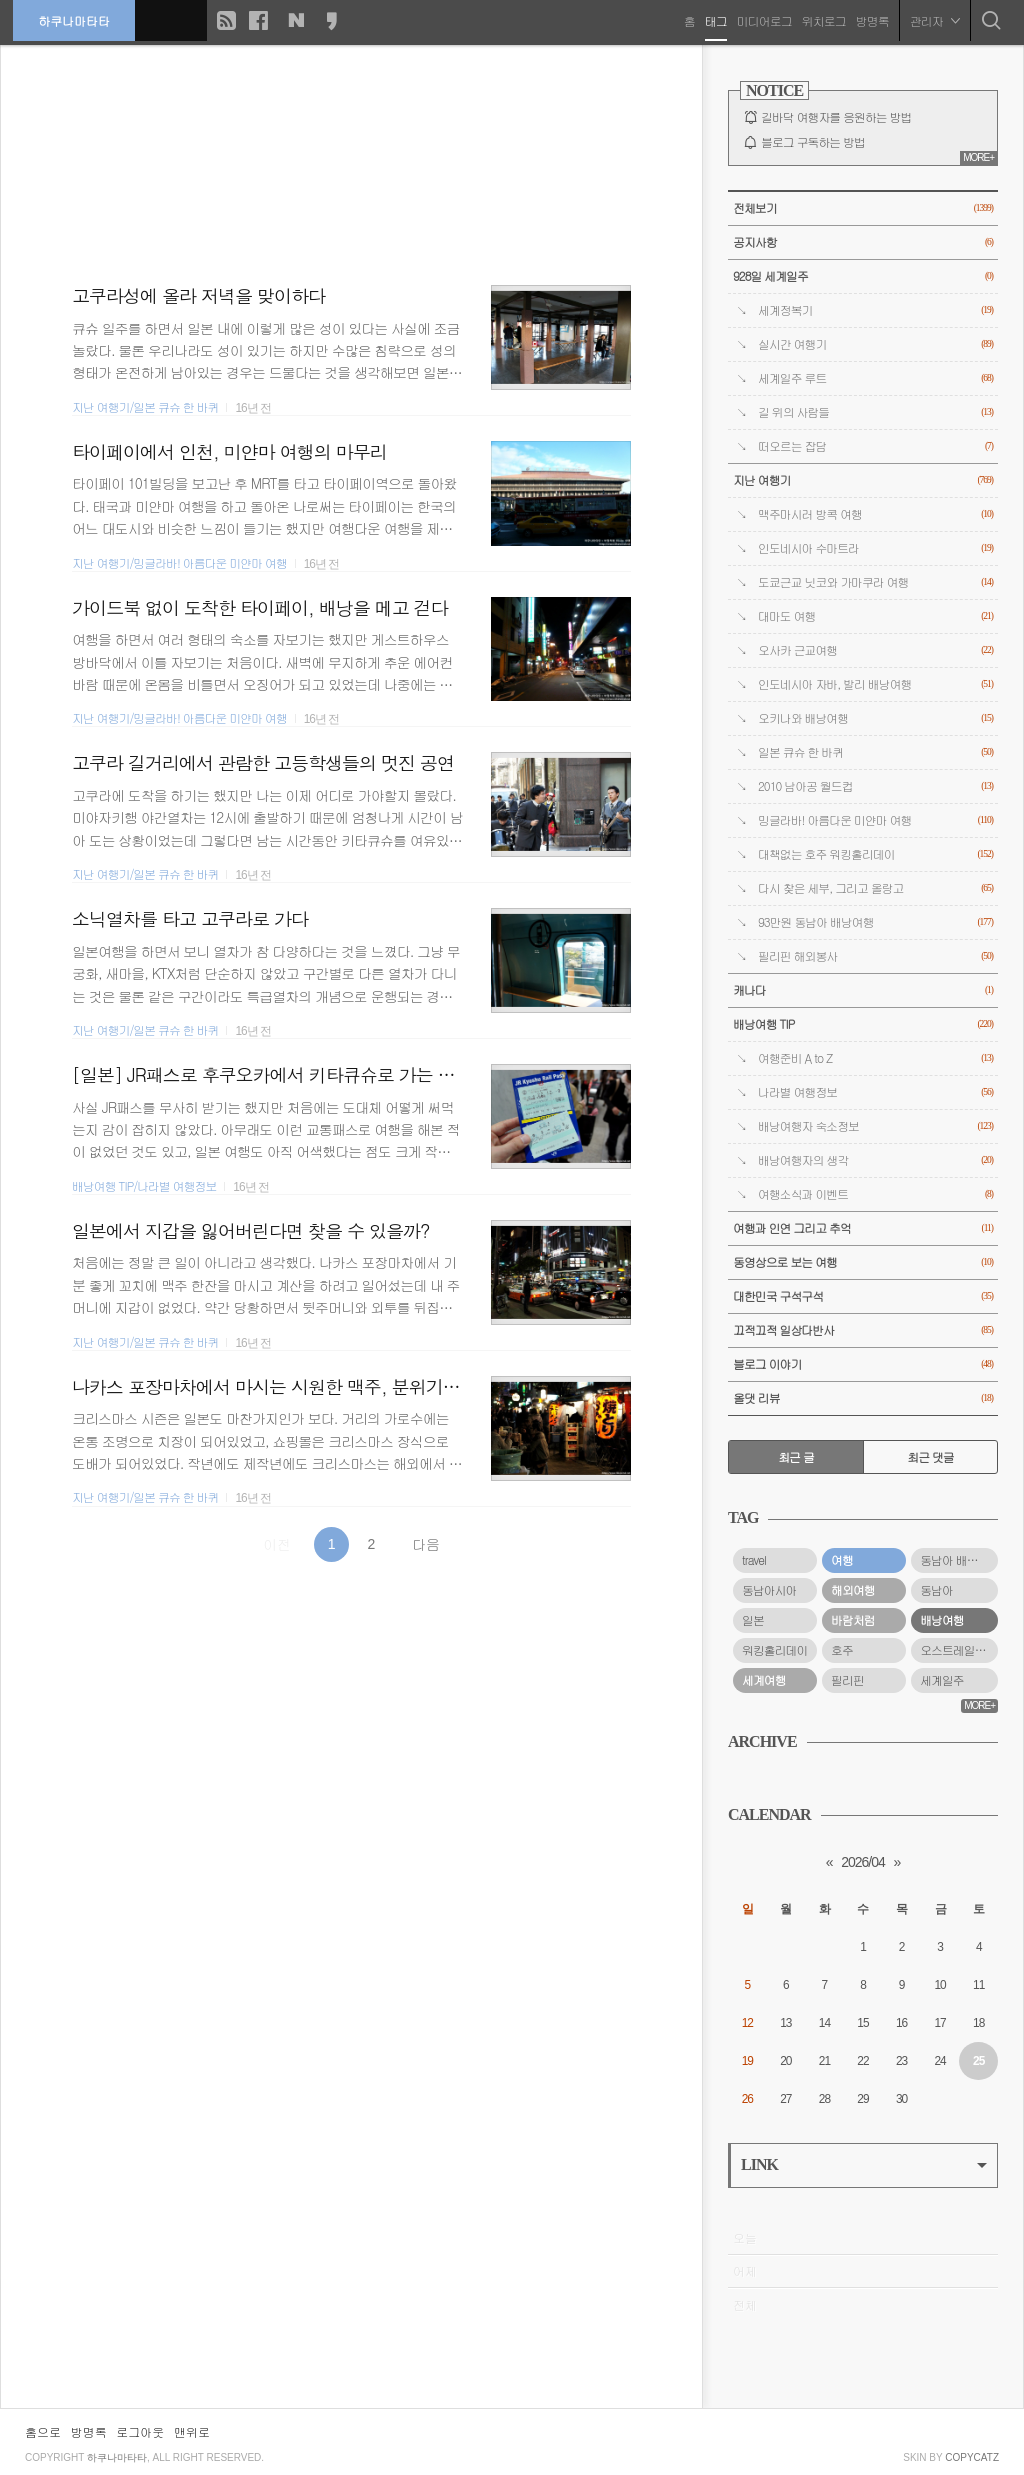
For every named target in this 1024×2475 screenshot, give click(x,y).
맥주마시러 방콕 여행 (875, 514)
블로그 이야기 (863, 1364)
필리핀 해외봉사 (875, 956)
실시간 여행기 (875, 344)
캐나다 (863, 990)
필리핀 (847, 1680)
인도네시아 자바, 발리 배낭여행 (875, 684)
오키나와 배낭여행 (875, 718)
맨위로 (192, 2431)
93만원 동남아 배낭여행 (875, 922)
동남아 (936, 1590)
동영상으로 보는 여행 (863, 1262)
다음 (426, 1544)
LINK (864, 2164)
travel (754, 1560)
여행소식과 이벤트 (875, 1194)
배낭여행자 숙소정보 (875, 1126)
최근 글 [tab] (796, 1457)
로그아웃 (140, 2431)
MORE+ (978, 157)
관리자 (933, 19)
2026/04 (863, 1862)
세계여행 (764, 1680)
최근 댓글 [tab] (930, 1457)
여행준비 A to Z (875, 1058)
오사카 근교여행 (875, 650)
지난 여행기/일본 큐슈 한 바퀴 (145, 407)
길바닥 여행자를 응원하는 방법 (836, 117)
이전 (277, 1544)
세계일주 (942, 1680)
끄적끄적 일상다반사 (863, 1330)
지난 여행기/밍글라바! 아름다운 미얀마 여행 (179, 563)
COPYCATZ (972, 2457)
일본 (753, 1620)
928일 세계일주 (863, 276)
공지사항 (863, 242)
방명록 (870, 19)
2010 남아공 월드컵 (875, 786)
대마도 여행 (875, 616)
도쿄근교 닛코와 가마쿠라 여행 (875, 582)
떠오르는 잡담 (875, 446)
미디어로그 (762, 19)
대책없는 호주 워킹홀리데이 (875, 854)
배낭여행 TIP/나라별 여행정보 (144, 1186)
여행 (842, 1560)
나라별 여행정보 (875, 1092)
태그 (714, 19)
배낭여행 (942, 1620)
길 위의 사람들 (875, 412)
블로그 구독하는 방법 (813, 142)
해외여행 (853, 1590)
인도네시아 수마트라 (875, 548)
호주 (842, 1650)
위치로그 (822, 19)
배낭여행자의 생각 (875, 1160)
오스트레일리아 (958, 1650)
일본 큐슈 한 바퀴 (875, 752)
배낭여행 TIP (863, 1024)
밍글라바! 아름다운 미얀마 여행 (875, 820)
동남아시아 (769, 1590)
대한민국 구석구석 (863, 1296)
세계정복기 (875, 310)
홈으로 (43, 2431)
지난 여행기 (863, 480)
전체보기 (863, 208)
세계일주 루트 (875, 378)
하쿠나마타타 (76, 19)
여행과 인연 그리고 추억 (863, 1228)
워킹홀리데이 (774, 1650)
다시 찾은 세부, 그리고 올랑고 (875, 888)
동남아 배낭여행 (959, 1560)
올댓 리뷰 (863, 1398)
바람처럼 (853, 1620)
